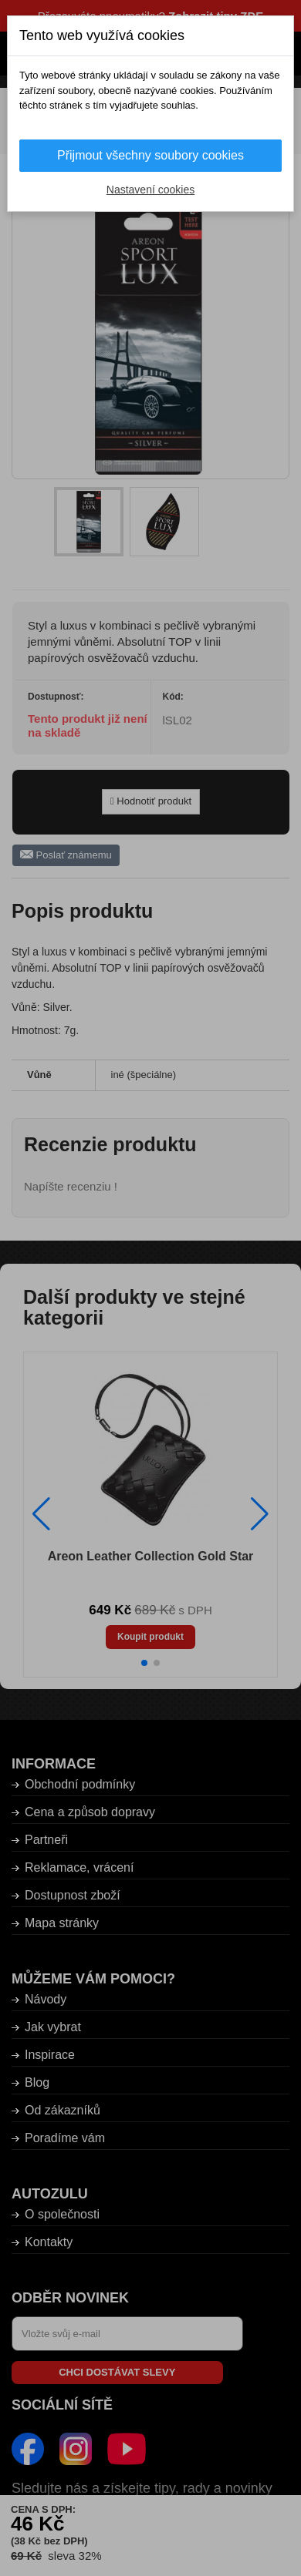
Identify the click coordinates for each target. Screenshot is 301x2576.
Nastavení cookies (150, 189)
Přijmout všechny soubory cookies (150, 155)
